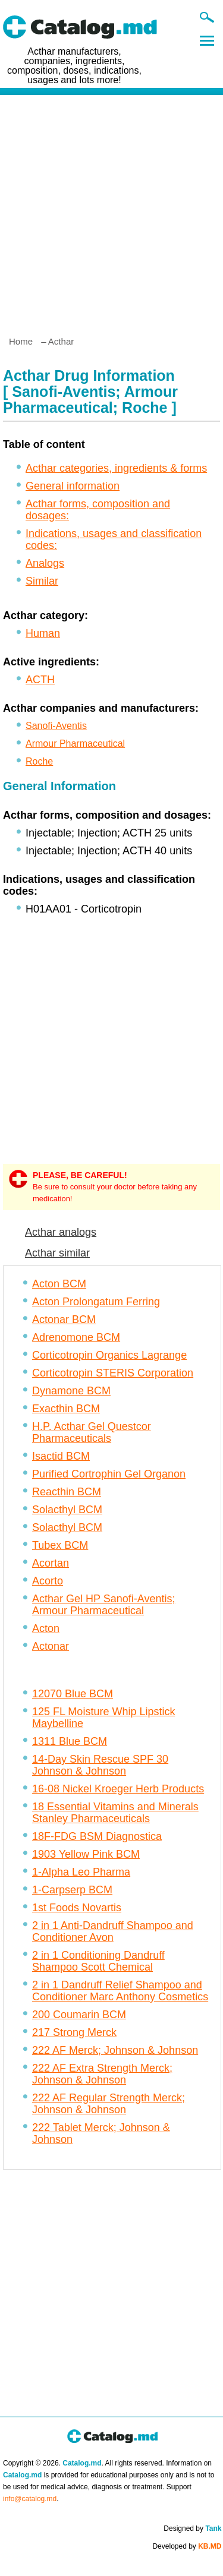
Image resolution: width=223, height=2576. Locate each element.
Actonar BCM (64, 1319)
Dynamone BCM (71, 1391)
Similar (42, 581)
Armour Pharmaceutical (75, 743)
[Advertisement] (111, 210)
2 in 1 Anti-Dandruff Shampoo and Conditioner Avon (112, 1931)
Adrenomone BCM (76, 1337)
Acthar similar (57, 1253)
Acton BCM (59, 1284)
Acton (45, 1628)
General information (73, 486)
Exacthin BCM (66, 1409)
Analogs (45, 563)
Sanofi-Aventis (56, 726)
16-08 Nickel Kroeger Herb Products (118, 1789)
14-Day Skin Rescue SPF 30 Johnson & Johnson (100, 1765)
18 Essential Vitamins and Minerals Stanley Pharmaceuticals (115, 1812)
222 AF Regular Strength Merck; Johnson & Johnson (108, 2104)
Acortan (50, 1563)
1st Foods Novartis (76, 1908)
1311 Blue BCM (69, 1741)
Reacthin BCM (66, 1492)
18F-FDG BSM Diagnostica (97, 1836)
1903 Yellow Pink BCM (86, 1854)
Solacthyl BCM (67, 1510)
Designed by (192, 2528)
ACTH (40, 680)
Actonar (50, 1646)
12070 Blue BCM (72, 1694)
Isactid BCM (61, 1456)
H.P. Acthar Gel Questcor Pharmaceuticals (91, 1432)
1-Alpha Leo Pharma (81, 1872)
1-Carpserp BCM (72, 1890)
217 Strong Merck (74, 2032)
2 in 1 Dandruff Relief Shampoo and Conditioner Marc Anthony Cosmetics (120, 1991)
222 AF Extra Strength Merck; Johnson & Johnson (102, 2074)
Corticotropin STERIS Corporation (112, 1373)
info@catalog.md (29, 2499)
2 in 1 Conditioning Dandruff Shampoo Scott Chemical (98, 1961)
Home (21, 341)
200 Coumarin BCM (79, 2015)
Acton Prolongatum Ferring (96, 1302)
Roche (39, 761)
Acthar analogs (60, 1232)
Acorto (47, 1581)
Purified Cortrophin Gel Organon (109, 1474)
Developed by (186, 2546)
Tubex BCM (60, 1545)
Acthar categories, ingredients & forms (116, 468)
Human (43, 633)
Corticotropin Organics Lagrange (109, 1355)
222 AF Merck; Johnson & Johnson (115, 2050)
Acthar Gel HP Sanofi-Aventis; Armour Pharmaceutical (103, 1605)
